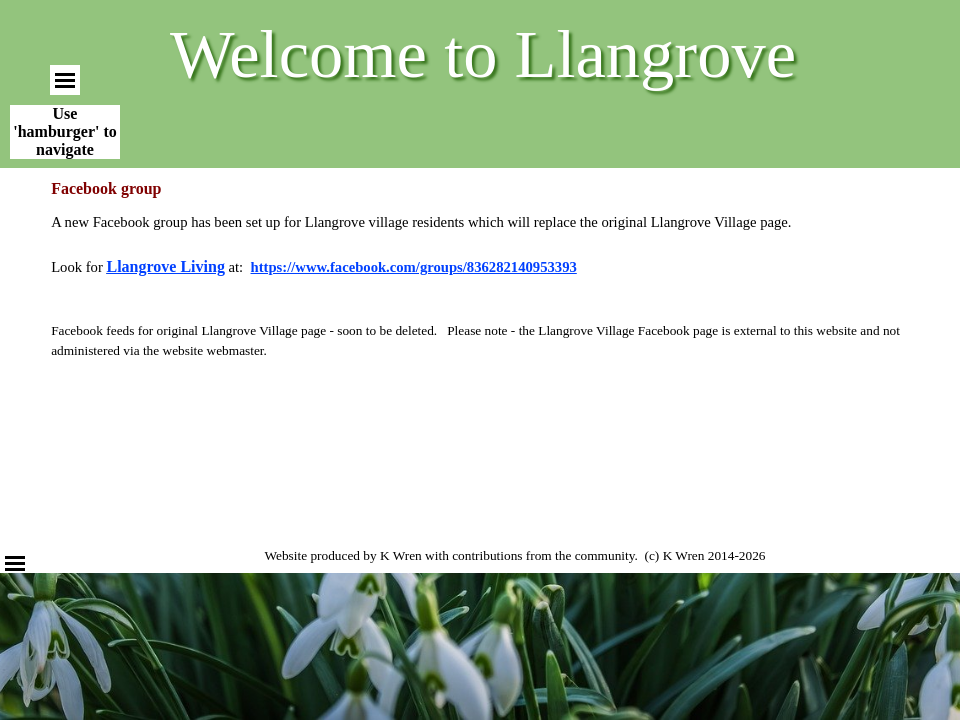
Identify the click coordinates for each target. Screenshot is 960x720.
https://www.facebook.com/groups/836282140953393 (414, 267)
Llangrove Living (165, 266)
